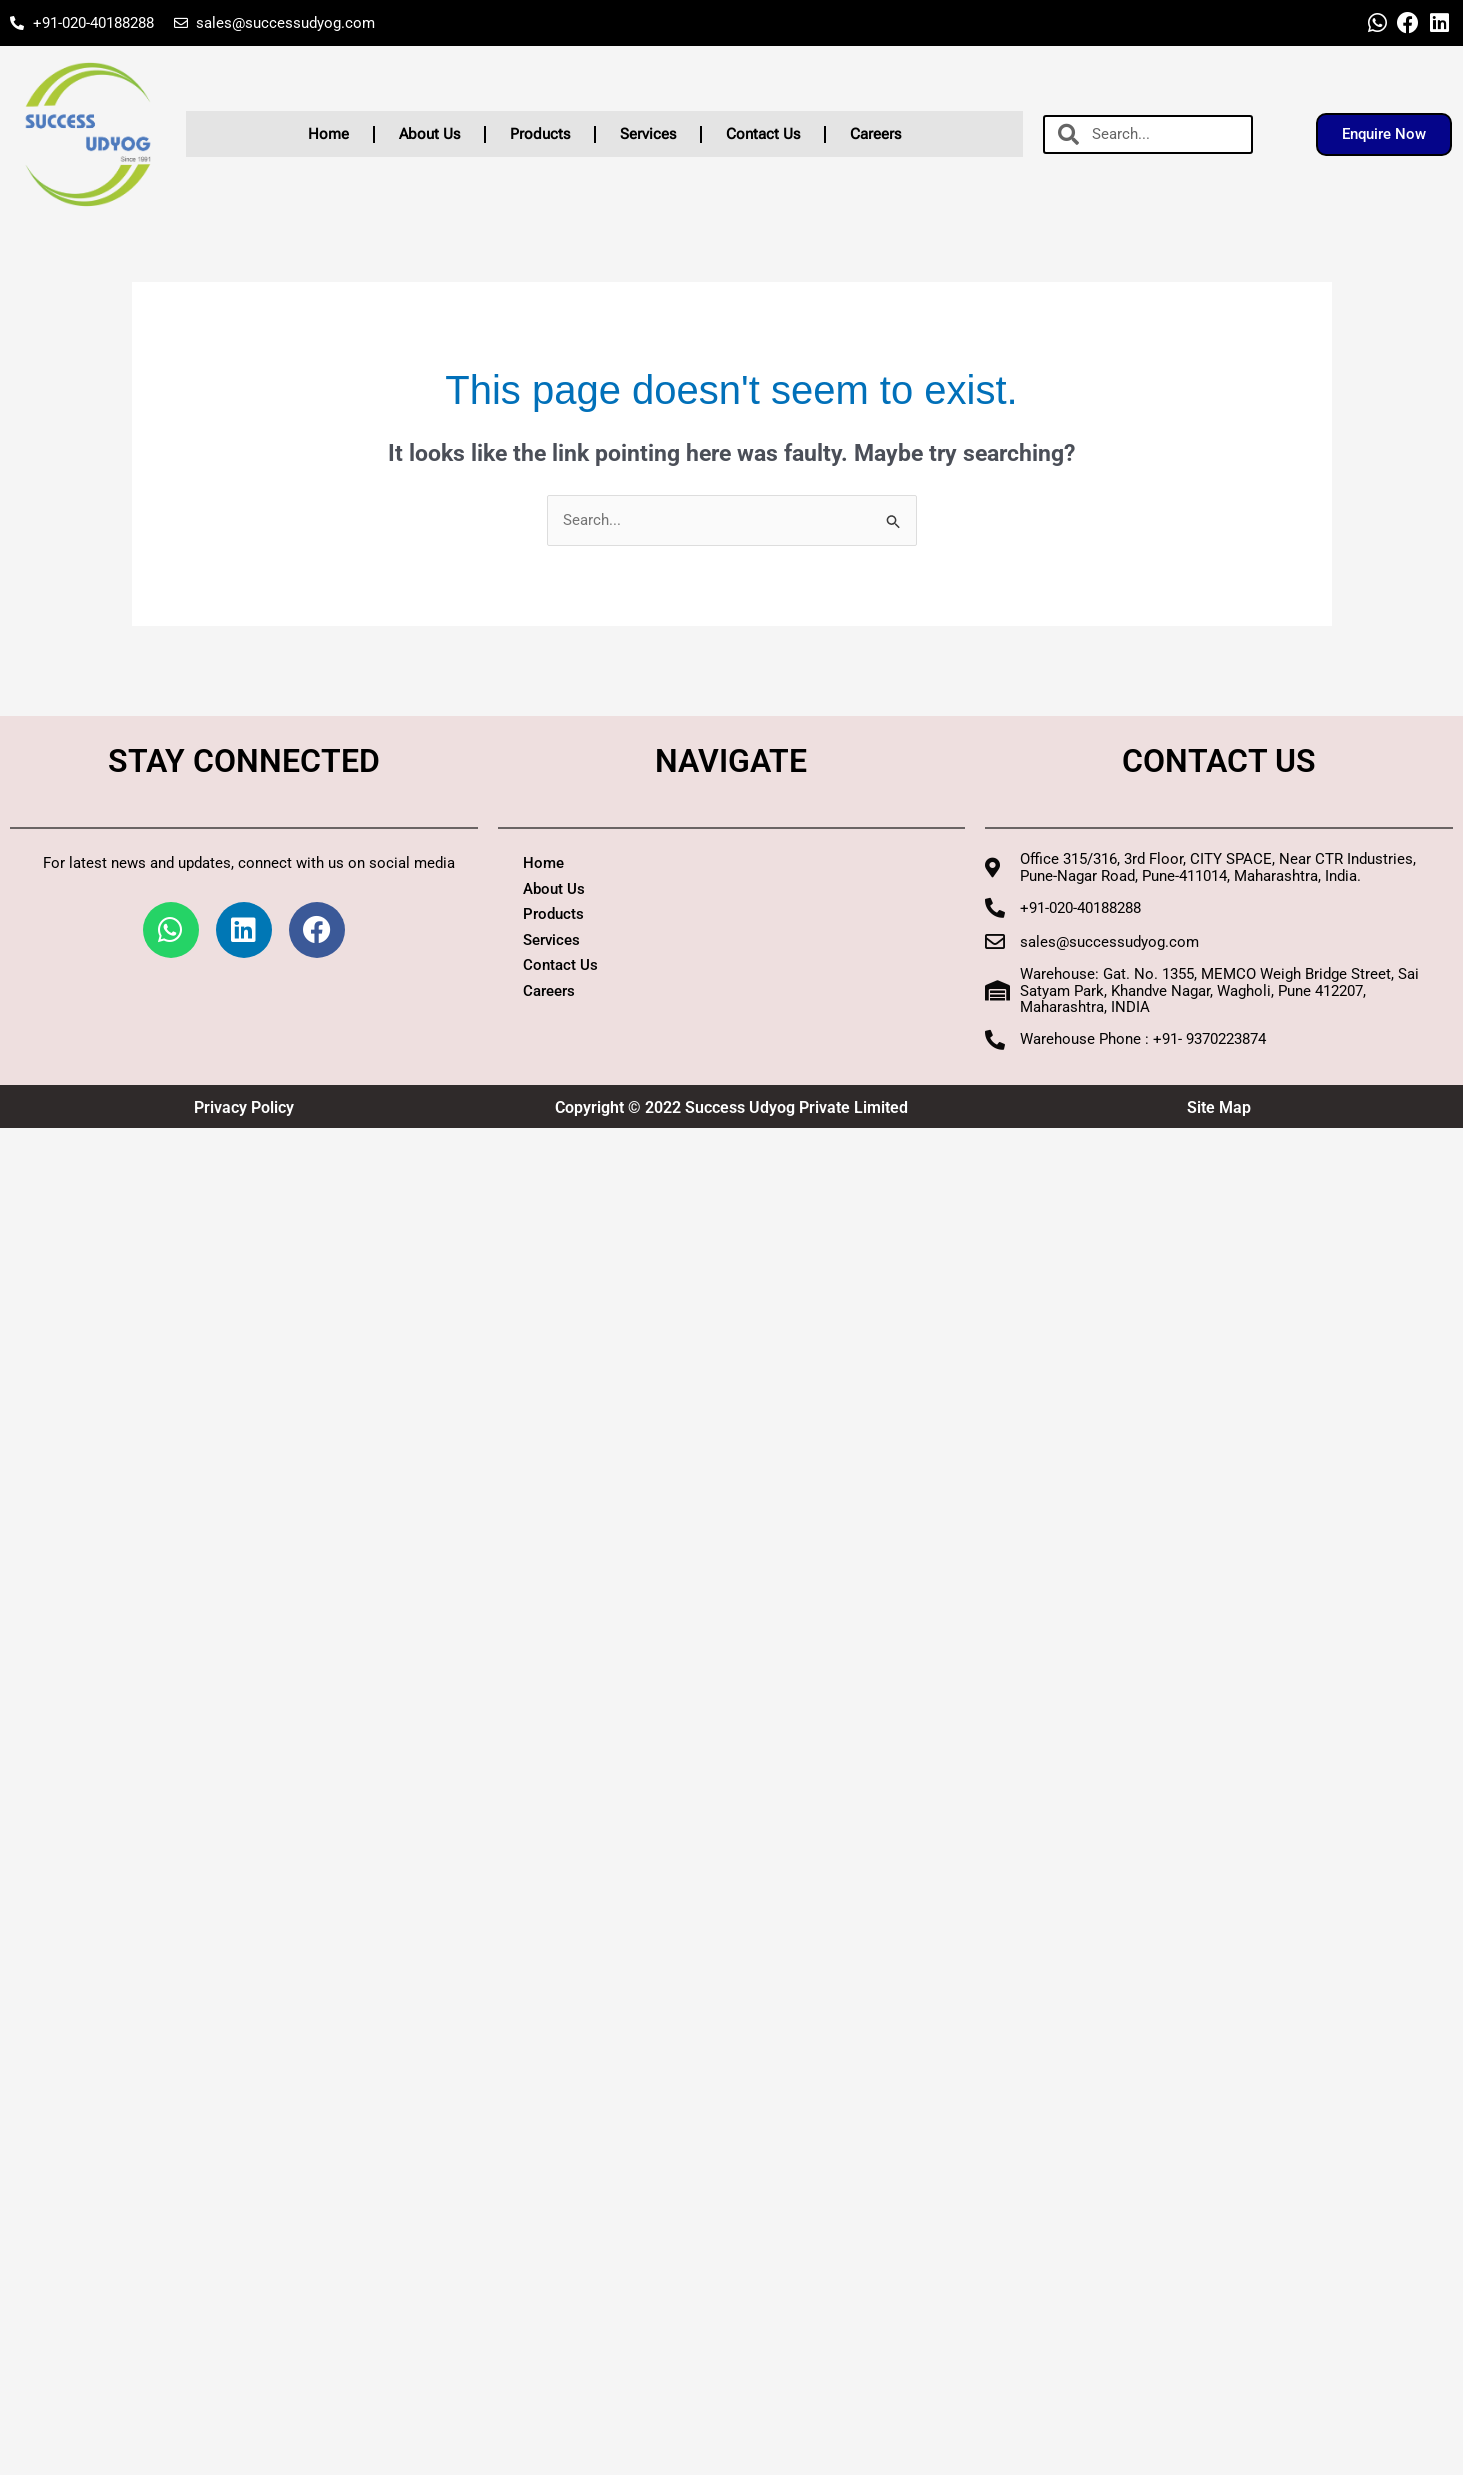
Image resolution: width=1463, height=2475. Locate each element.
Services (648, 134)
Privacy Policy (244, 1107)
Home (328, 134)
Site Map (1219, 1107)
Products (540, 134)
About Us (429, 134)
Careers (875, 134)
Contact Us (763, 134)
